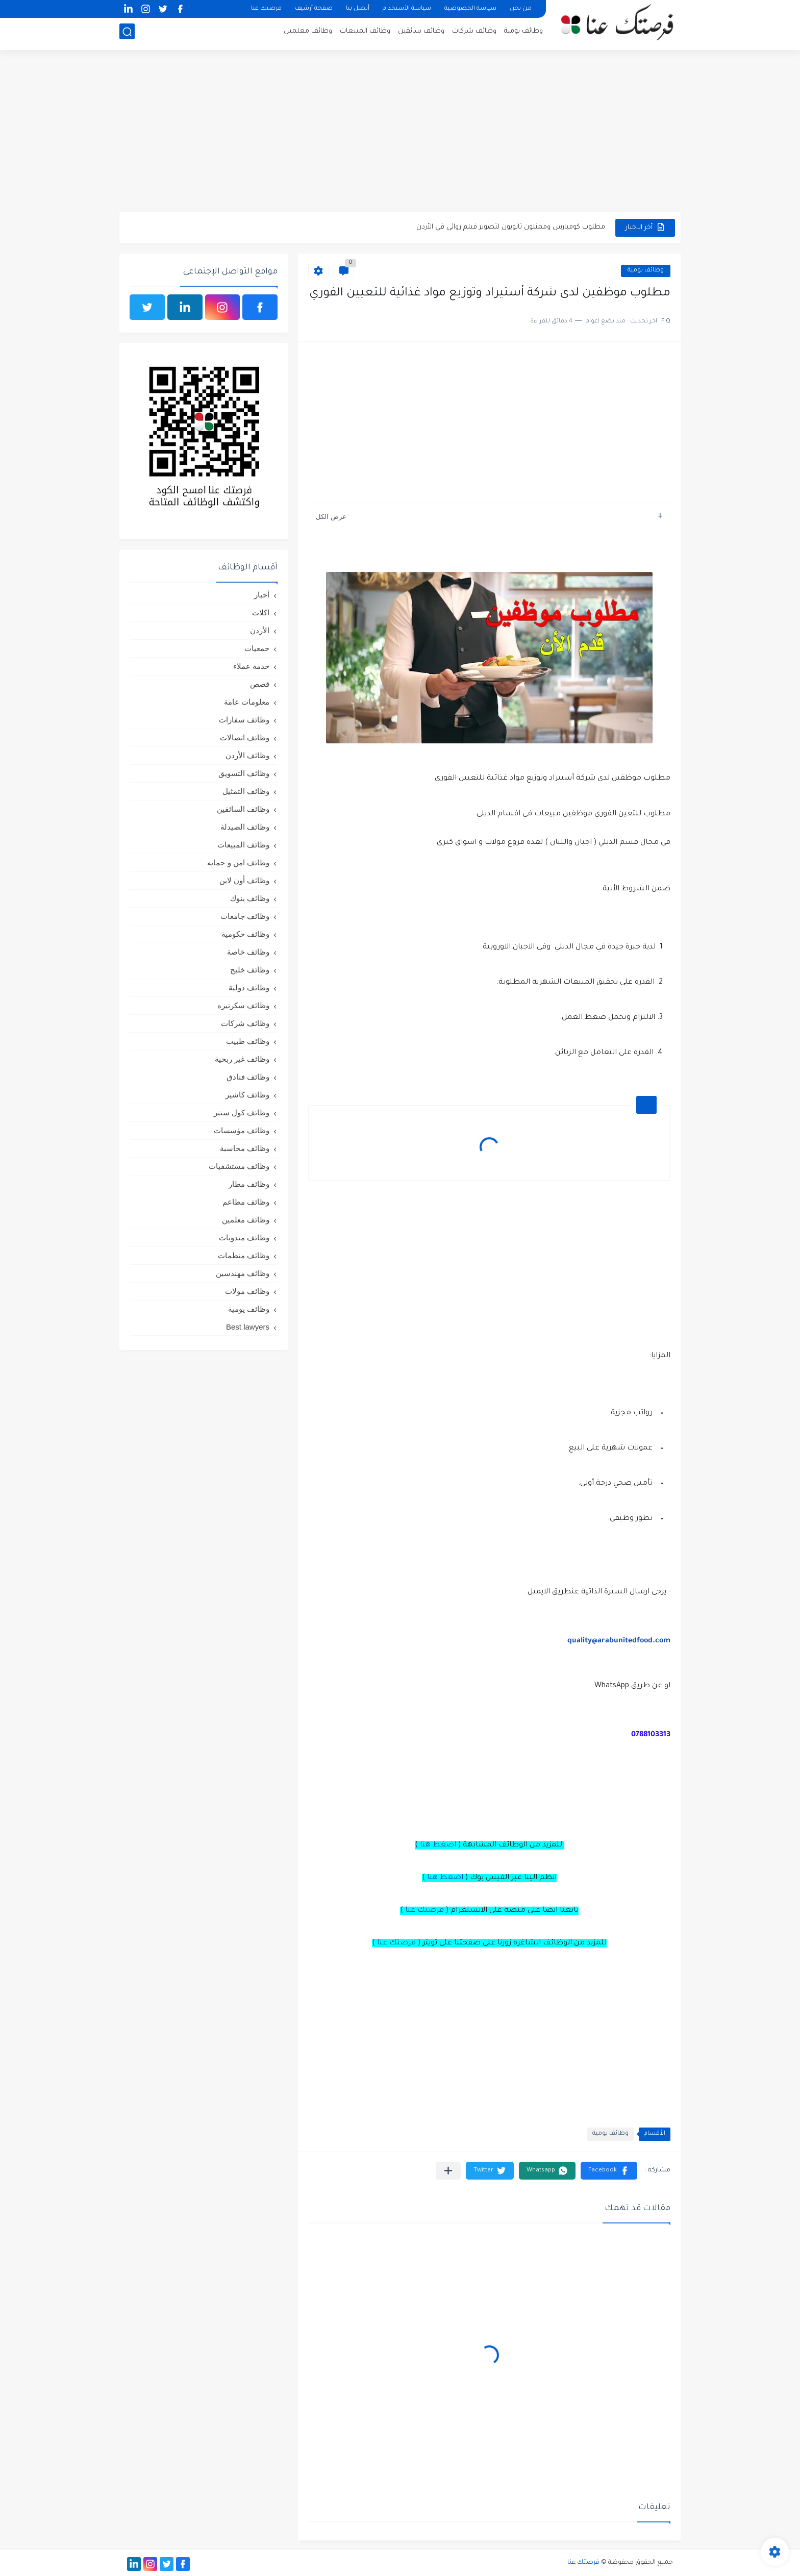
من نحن (521, 9)
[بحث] (127, 34)
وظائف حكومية (245, 934)
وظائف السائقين (243, 809)
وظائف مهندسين (242, 1273)
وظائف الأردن (247, 755)
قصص (259, 684)
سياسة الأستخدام (407, 9)
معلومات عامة (246, 701)
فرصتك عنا (266, 9)
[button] (609, 2171)
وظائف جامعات (244, 916)
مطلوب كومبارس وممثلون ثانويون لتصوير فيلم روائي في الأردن (510, 227)
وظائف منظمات (243, 1255)
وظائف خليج (249, 969)
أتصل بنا (357, 9)
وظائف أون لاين (244, 880)
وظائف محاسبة (244, 1148)
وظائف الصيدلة (244, 826)
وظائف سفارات (244, 719)
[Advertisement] (400, 132)
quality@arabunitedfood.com (618, 1641)
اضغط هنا (438, 1845)
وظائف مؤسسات (241, 1130)
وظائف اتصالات (244, 737)
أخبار (261, 594)
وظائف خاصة (248, 951)
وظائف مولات (247, 1291)
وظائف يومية (523, 33)
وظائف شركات (474, 33)
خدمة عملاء (251, 666)
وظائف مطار (249, 1184)
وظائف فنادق (248, 1076)
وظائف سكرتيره (243, 1005)
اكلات (260, 612)
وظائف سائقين (421, 33)
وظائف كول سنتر (241, 1112)
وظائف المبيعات (365, 33)
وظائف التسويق (243, 773)
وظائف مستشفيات (239, 1166)
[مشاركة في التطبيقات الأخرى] (448, 2171)
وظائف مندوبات (244, 1237)
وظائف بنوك (249, 898)
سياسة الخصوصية (470, 9)
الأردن (259, 630)
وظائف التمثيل (245, 791)
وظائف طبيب (247, 1041)
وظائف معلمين (308, 33)
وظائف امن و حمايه (238, 862)
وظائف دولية (249, 987)
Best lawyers (247, 1326)
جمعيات (256, 648)
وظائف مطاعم (245, 1201)
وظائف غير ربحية (242, 1059)
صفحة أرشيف (314, 9)
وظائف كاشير (247, 1094)
